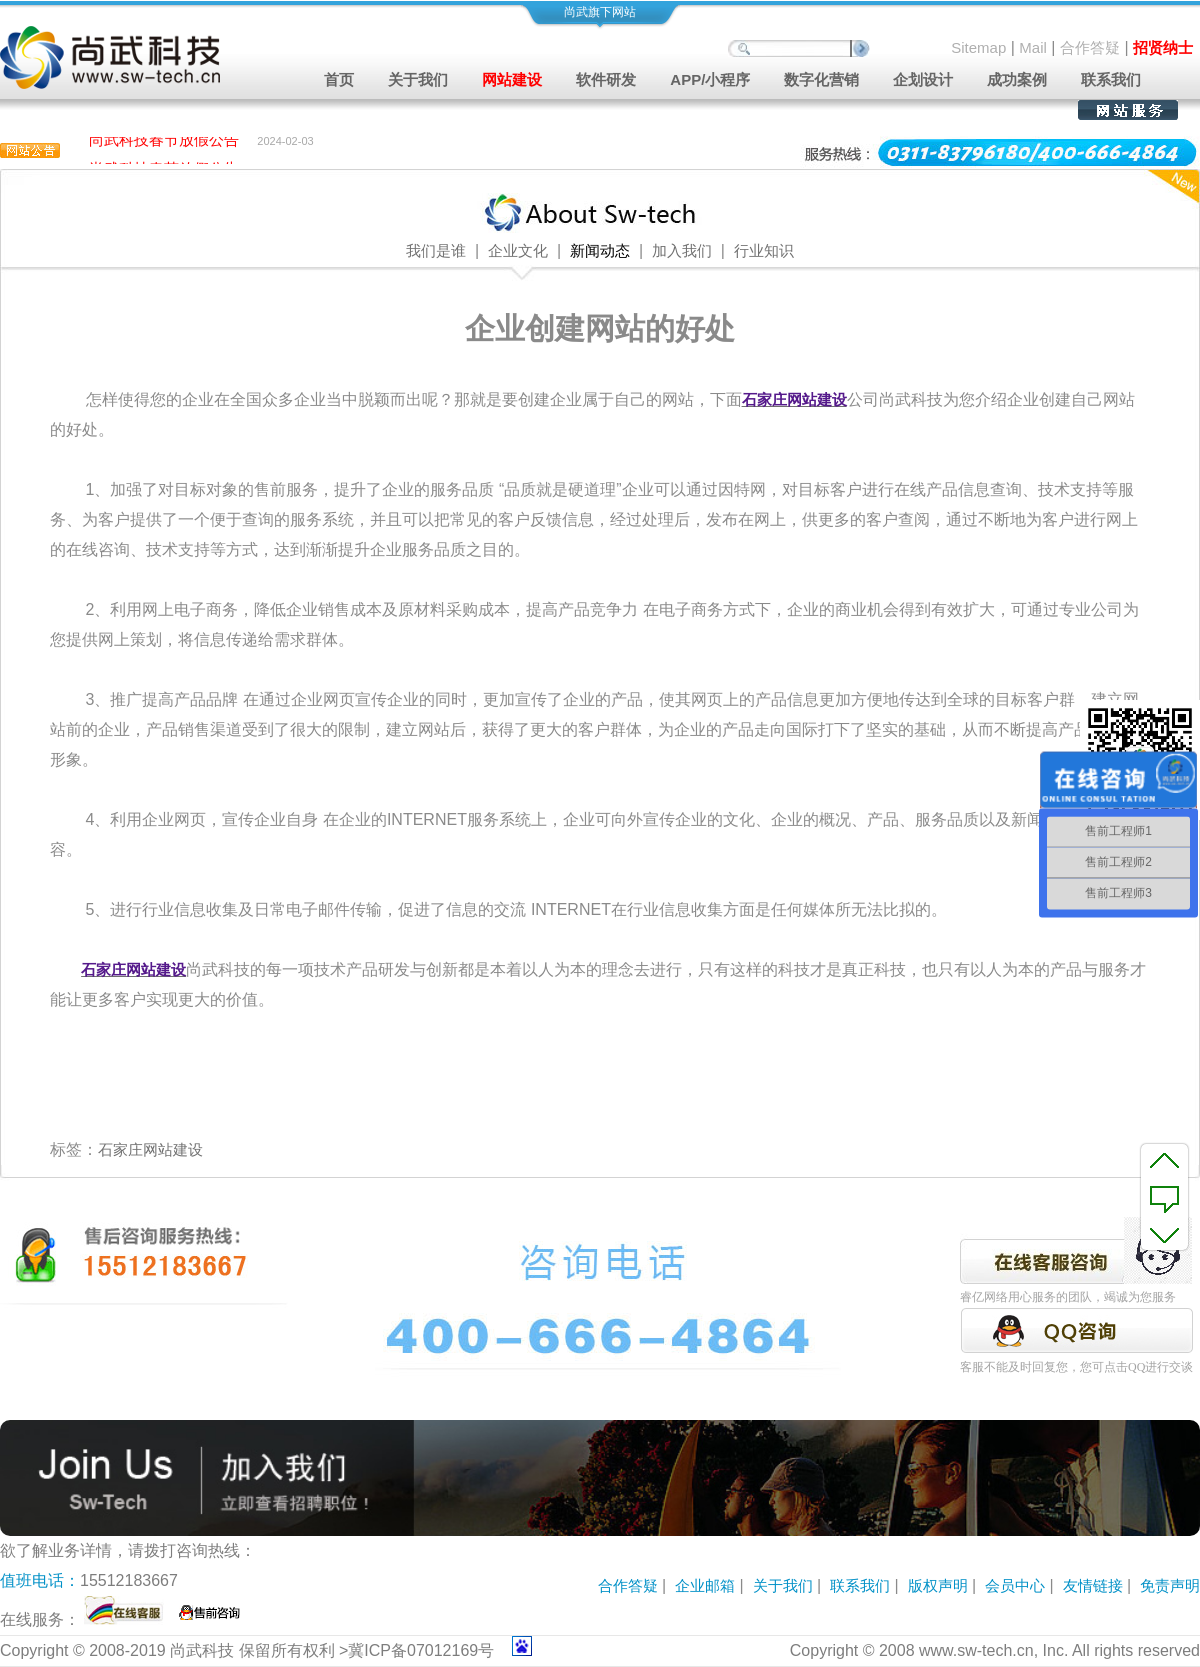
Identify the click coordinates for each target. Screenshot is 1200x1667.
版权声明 (938, 1585)
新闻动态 (600, 251)
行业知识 (764, 251)
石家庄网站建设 (150, 1149)
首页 (339, 79)
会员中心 (1015, 1585)
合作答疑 (1090, 47)
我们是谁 (436, 251)
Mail (1033, 47)
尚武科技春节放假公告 (164, 142)
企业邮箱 (705, 1585)
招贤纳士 (1163, 47)
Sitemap (978, 47)
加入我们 (682, 251)
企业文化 (518, 251)
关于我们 (783, 1585)
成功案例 (1017, 79)
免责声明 (1170, 1585)
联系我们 (1111, 79)
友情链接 (1093, 1585)
